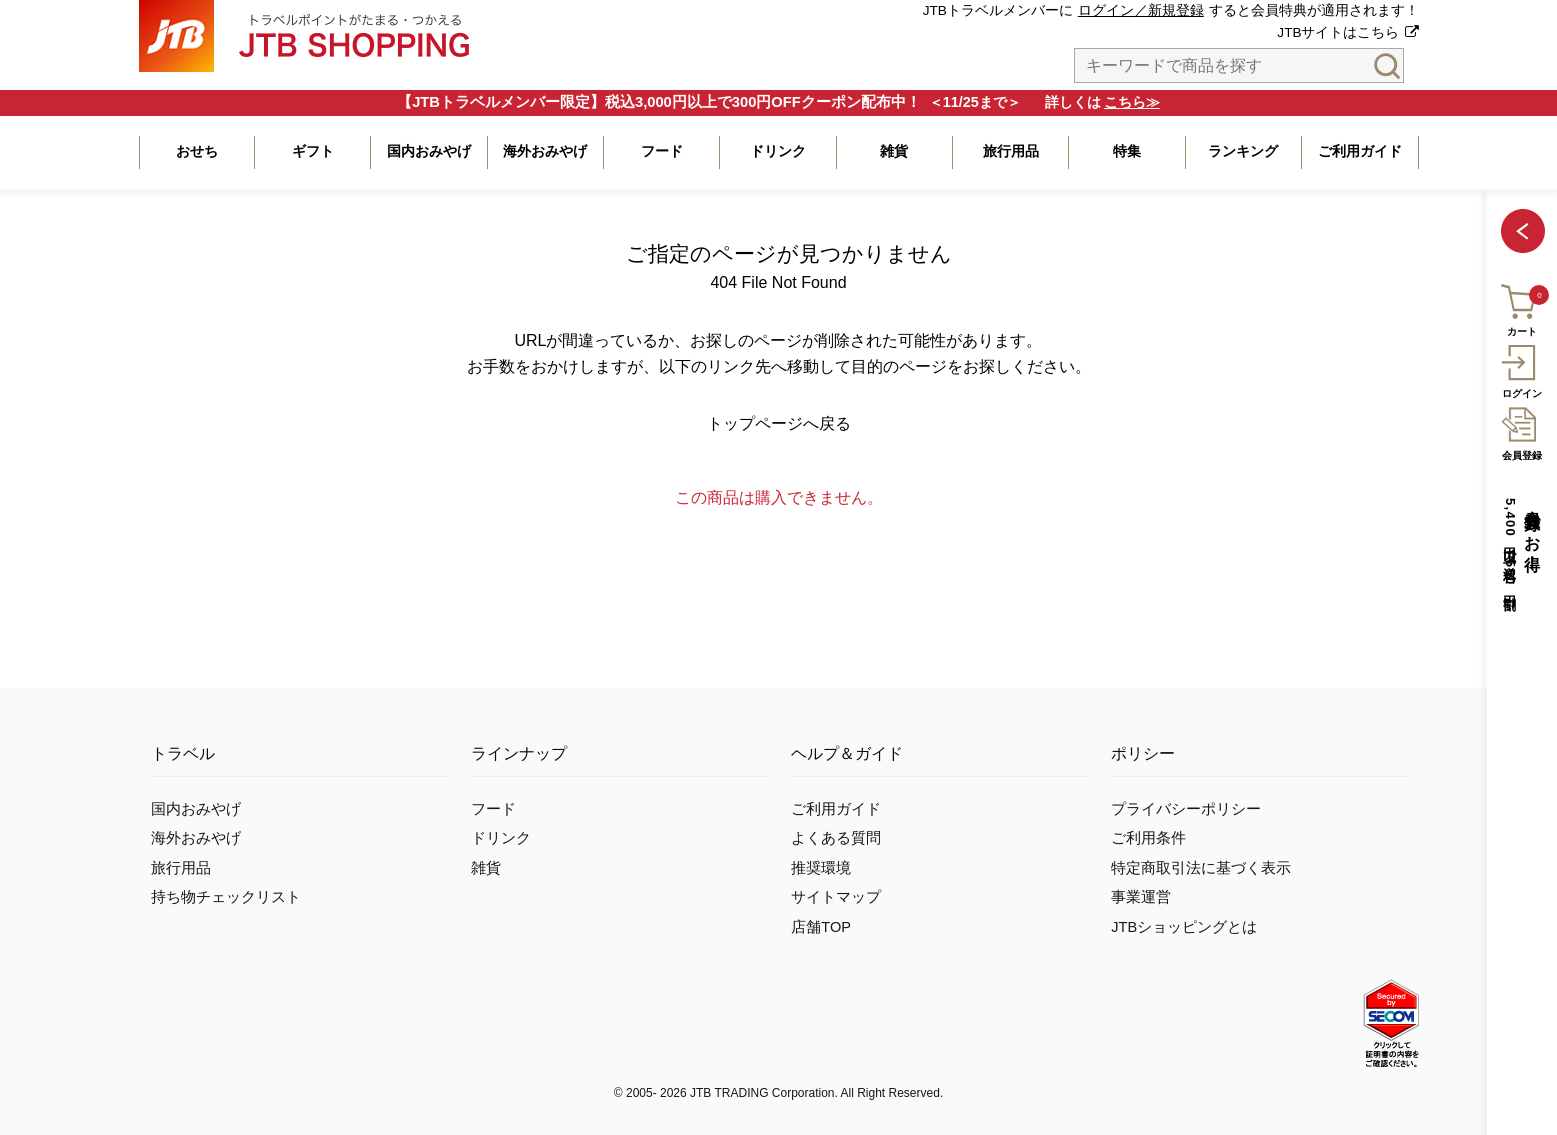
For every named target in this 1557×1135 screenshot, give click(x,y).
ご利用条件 (1148, 838)
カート (1520, 307)
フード (493, 809)
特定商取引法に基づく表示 (1201, 868)
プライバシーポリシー (1186, 809)
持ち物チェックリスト (226, 897)
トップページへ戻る (779, 423)
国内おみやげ (196, 809)
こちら (1125, 102)
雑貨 (486, 868)
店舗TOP (821, 927)
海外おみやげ (196, 838)
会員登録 (1521, 431)
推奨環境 (821, 868)
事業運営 (1141, 897)
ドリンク (501, 838)
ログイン (1521, 369)
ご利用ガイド (836, 809)
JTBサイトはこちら (1338, 32)
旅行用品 (181, 868)
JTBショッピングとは (1184, 927)
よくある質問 (836, 838)
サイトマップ (836, 897)
